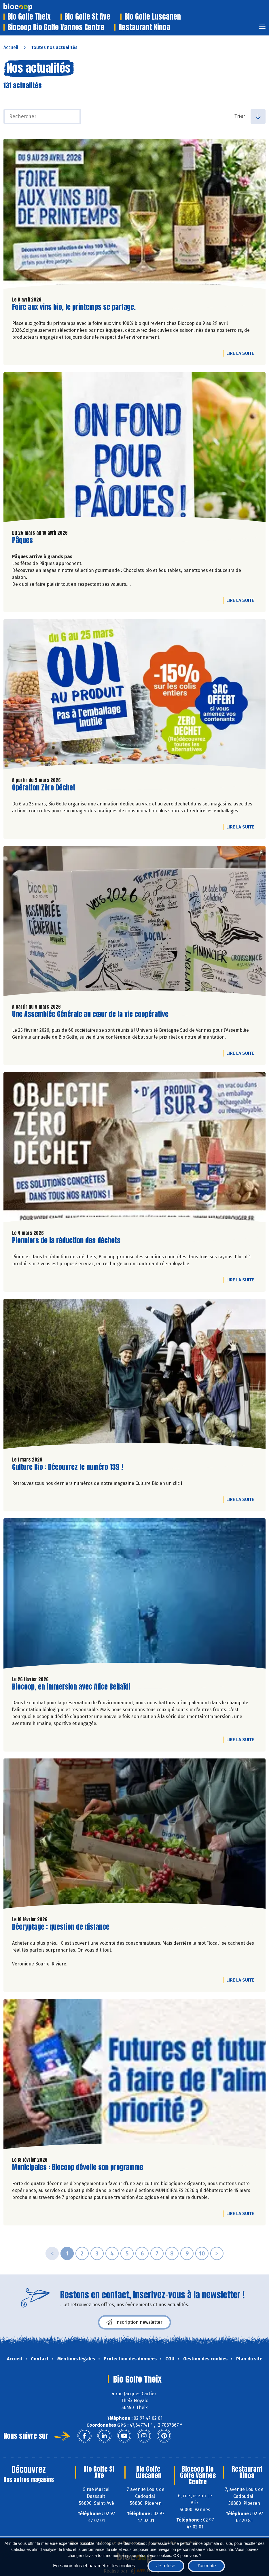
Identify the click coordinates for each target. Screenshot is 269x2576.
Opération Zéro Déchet (43, 788)
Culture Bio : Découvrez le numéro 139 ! (67, 1467)
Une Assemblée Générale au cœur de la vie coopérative (90, 1014)
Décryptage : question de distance (60, 1927)
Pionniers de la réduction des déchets (66, 1240)
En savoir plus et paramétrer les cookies (94, 2565)
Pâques (22, 540)
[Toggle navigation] (262, 28)
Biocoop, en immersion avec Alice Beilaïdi (71, 1687)
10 (202, 2253)
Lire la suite (241, 353)
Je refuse (165, 2565)
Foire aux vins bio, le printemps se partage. (74, 307)
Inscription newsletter (134, 2322)
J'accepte (206, 2565)
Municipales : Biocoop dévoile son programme (77, 2167)
